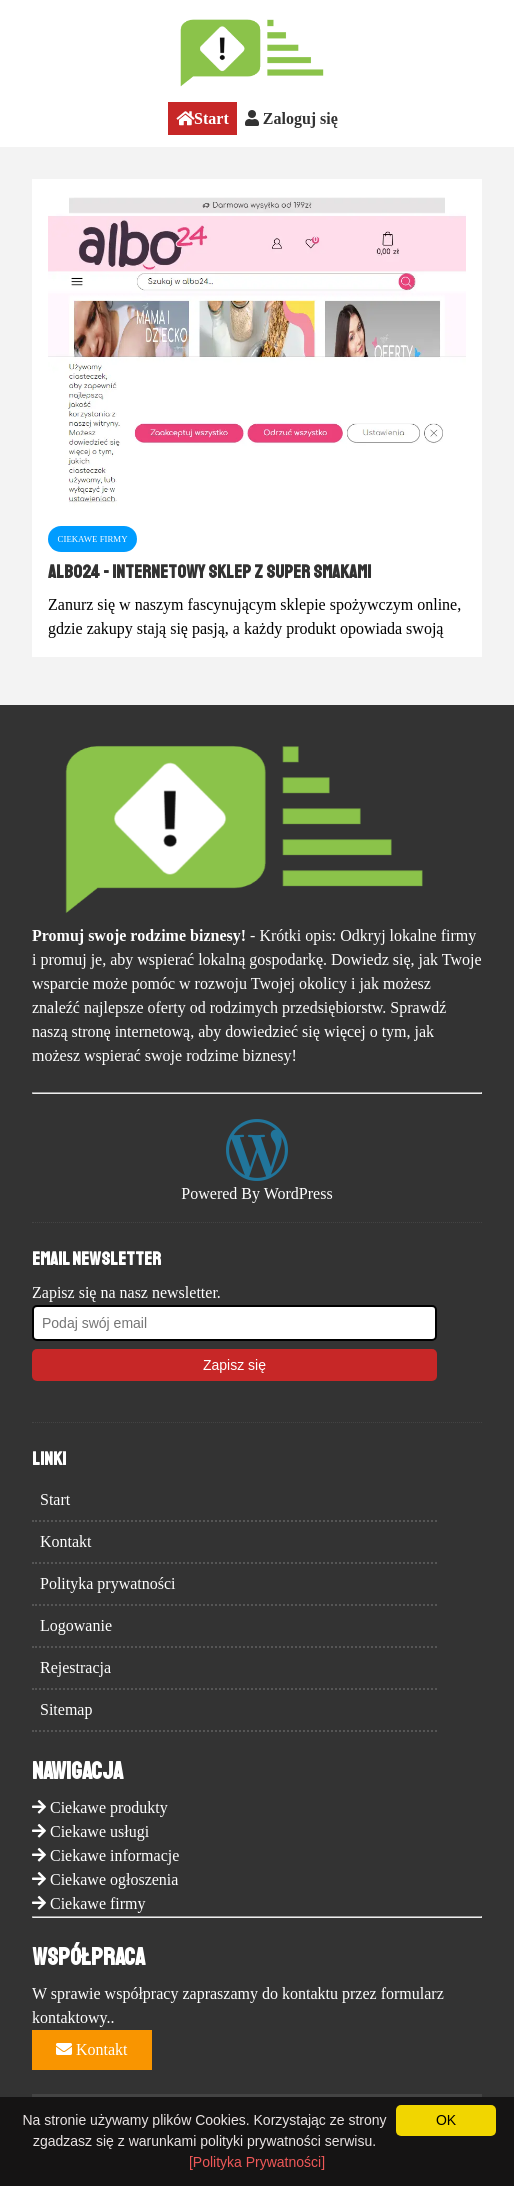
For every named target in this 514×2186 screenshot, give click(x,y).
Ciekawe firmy (98, 1903)
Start (202, 118)
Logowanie (76, 1625)
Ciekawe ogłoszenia (114, 1879)
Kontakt (66, 1541)
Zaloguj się (291, 118)
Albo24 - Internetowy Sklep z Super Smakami (209, 572)
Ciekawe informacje (114, 1855)
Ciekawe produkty (109, 1807)
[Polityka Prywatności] (257, 2162)
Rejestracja (75, 1667)
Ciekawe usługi (99, 1831)
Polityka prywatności (108, 1583)
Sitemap (66, 1709)
